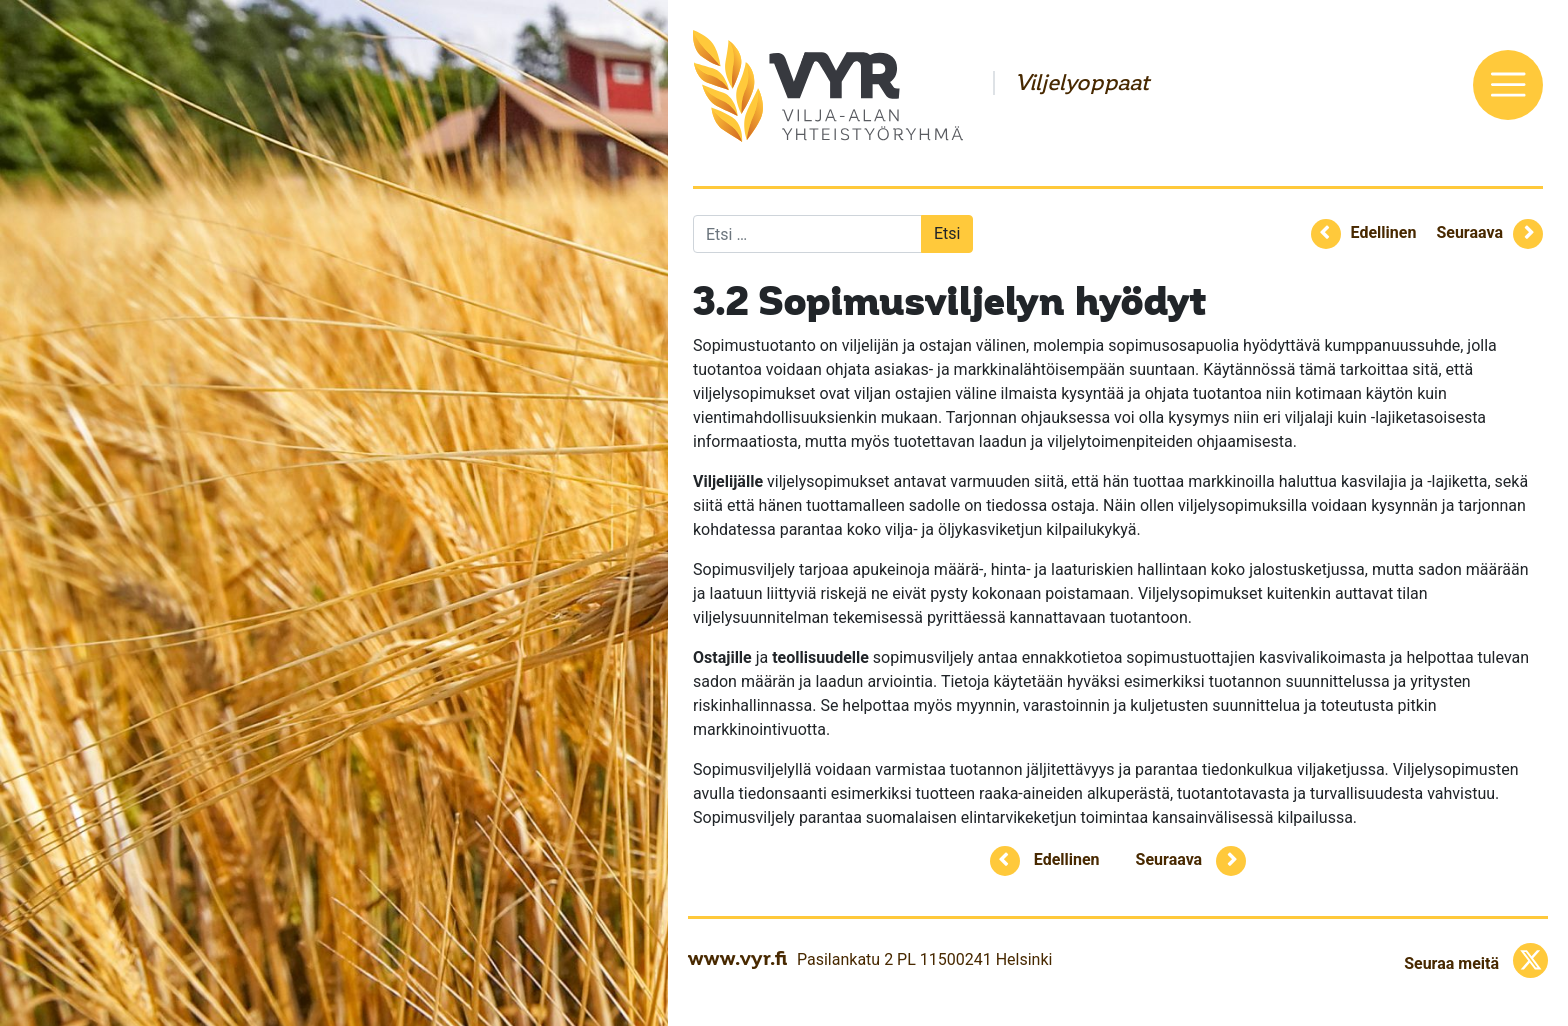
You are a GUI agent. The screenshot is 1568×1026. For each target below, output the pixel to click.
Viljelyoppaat (1082, 83)
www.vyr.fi (737, 958)
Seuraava (1469, 232)
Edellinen (1384, 232)
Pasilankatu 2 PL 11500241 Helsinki (924, 959)
